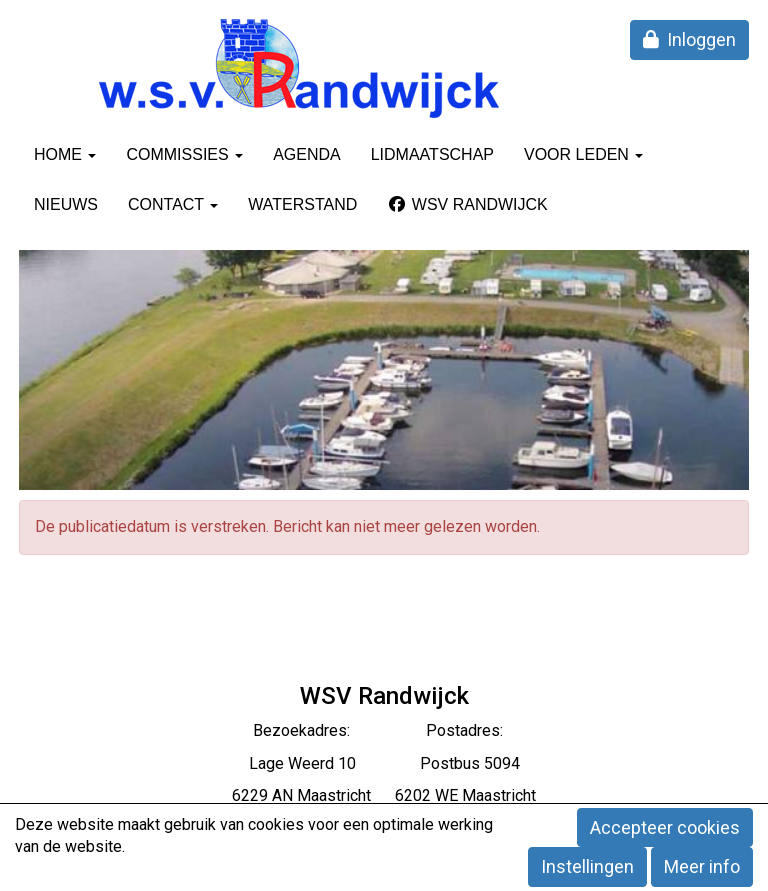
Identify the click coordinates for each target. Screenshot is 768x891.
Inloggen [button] (689, 39)
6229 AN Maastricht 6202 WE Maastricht (384, 795)
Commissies (184, 154)
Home (65, 154)
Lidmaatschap (432, 154)
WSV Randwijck (467, 204)
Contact (173, 204)
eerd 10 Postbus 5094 (411, 763)
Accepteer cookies (665, 827)
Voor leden (583, 154)
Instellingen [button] (587, 866)
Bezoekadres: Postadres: (384, 730)
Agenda (307, 154)
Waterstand (302, 204)
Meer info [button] (702, 866)
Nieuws (66, 204)
